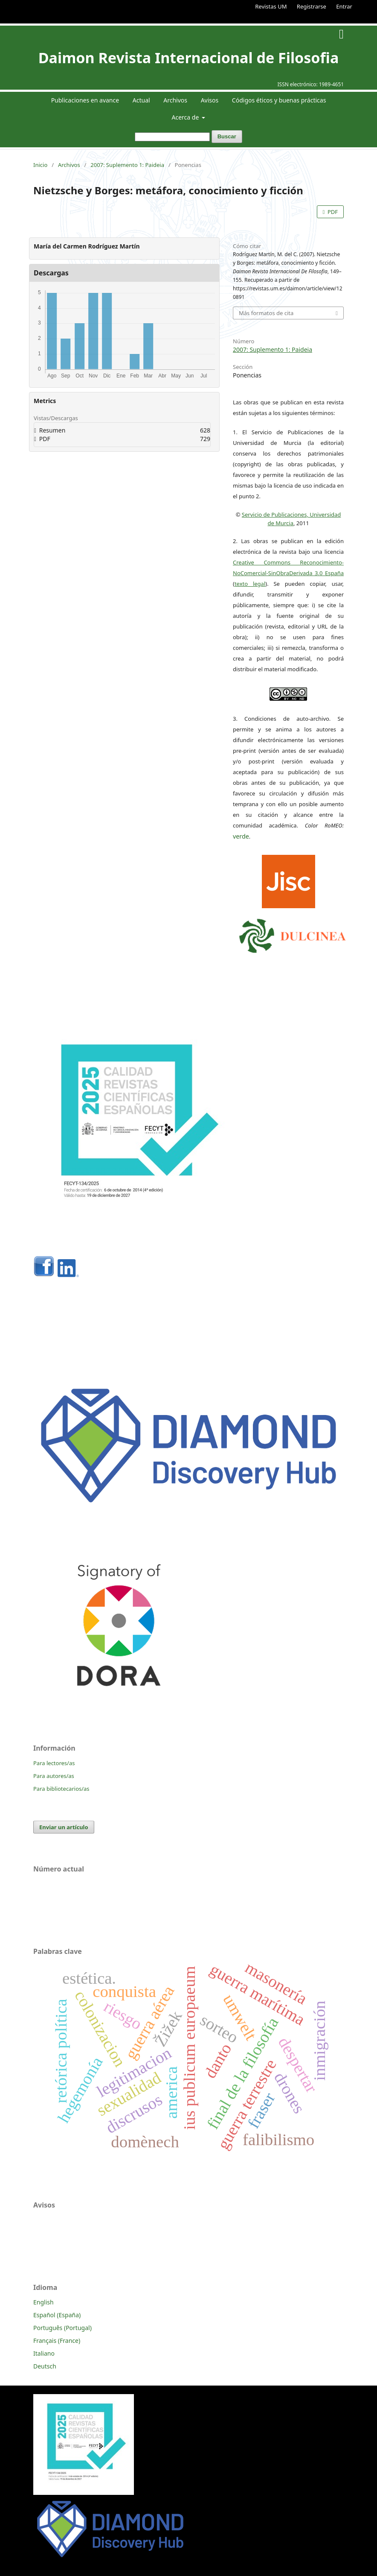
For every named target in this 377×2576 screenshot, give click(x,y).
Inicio (40, 165)
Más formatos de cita (266, 313)
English (43, 2302)
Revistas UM (271, 6)
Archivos (175, 100)
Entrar (344, 6)
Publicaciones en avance (85, 100)
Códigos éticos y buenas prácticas (279, 100)
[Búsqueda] (172, 136)
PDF (332, 212)
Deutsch (44, 2366)
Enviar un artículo (63, 1827)
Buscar (227, 136)
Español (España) (57, 2315)
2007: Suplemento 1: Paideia (127, 165)
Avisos (210, 100)
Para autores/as (53, 1776)
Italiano (44, 2353)
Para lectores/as (54, 1763)
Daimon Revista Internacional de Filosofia (188, 57)
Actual (141, 100)
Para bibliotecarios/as (61, 1788)
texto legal (250, 584)
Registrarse (311, 6)
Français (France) (56, 2340)
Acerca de (186, 117)
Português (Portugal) (62, 2328)
